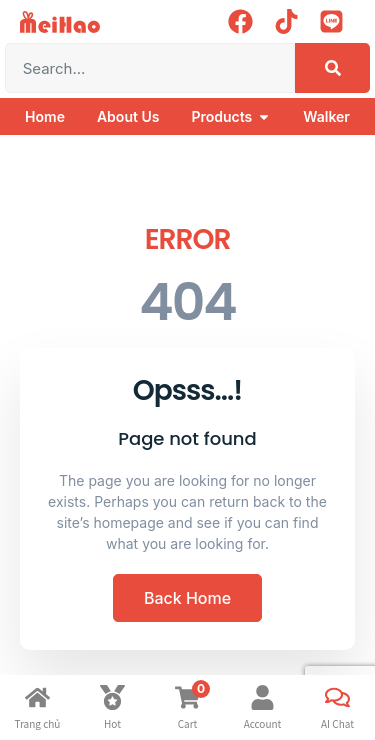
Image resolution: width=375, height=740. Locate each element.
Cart (188, 723)
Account (263, 723)
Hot (112, 723)
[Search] (332, 68)
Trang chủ (38, 723)
